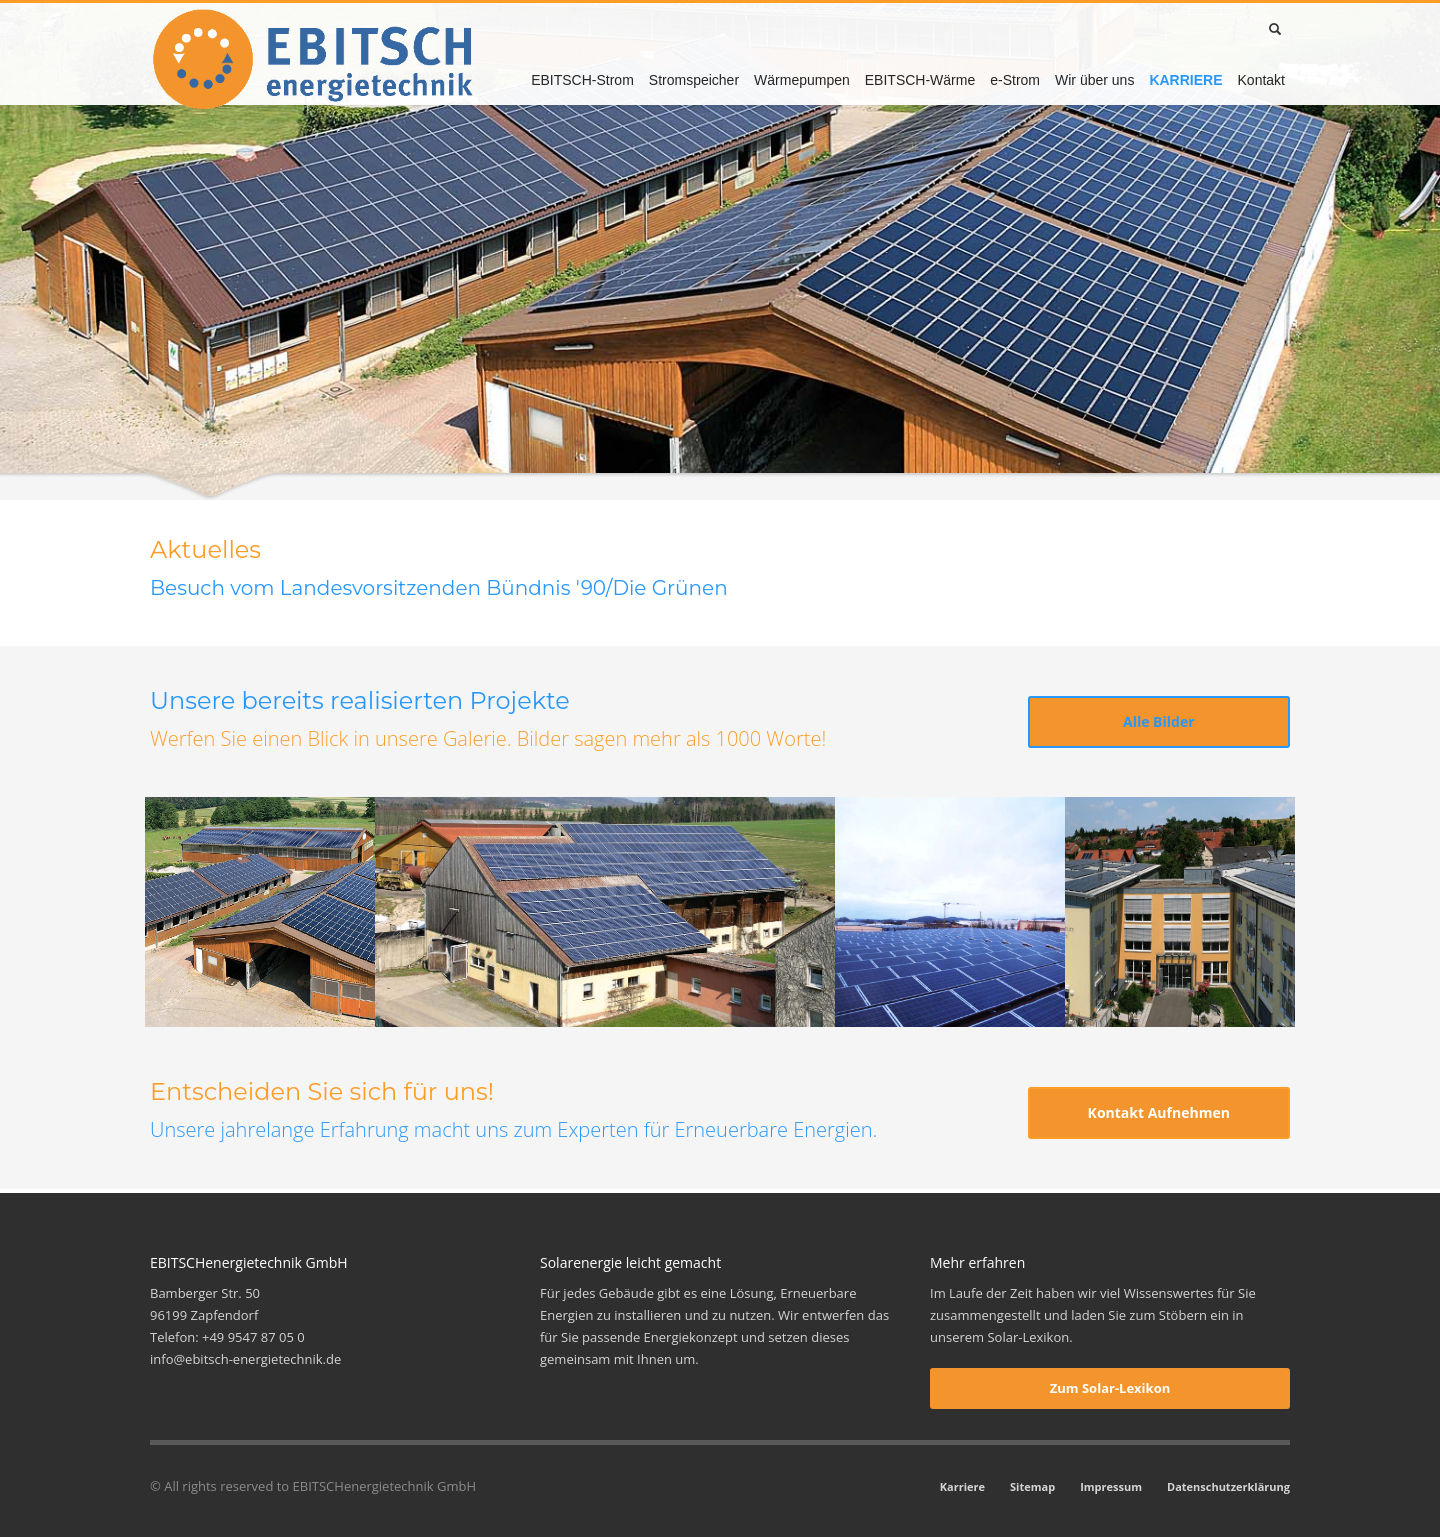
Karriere (962, 1486)
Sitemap (1032, 1486)
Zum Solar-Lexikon (1110, 1388)
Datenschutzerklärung (1228, 1486)
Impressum (1111, 1486)
